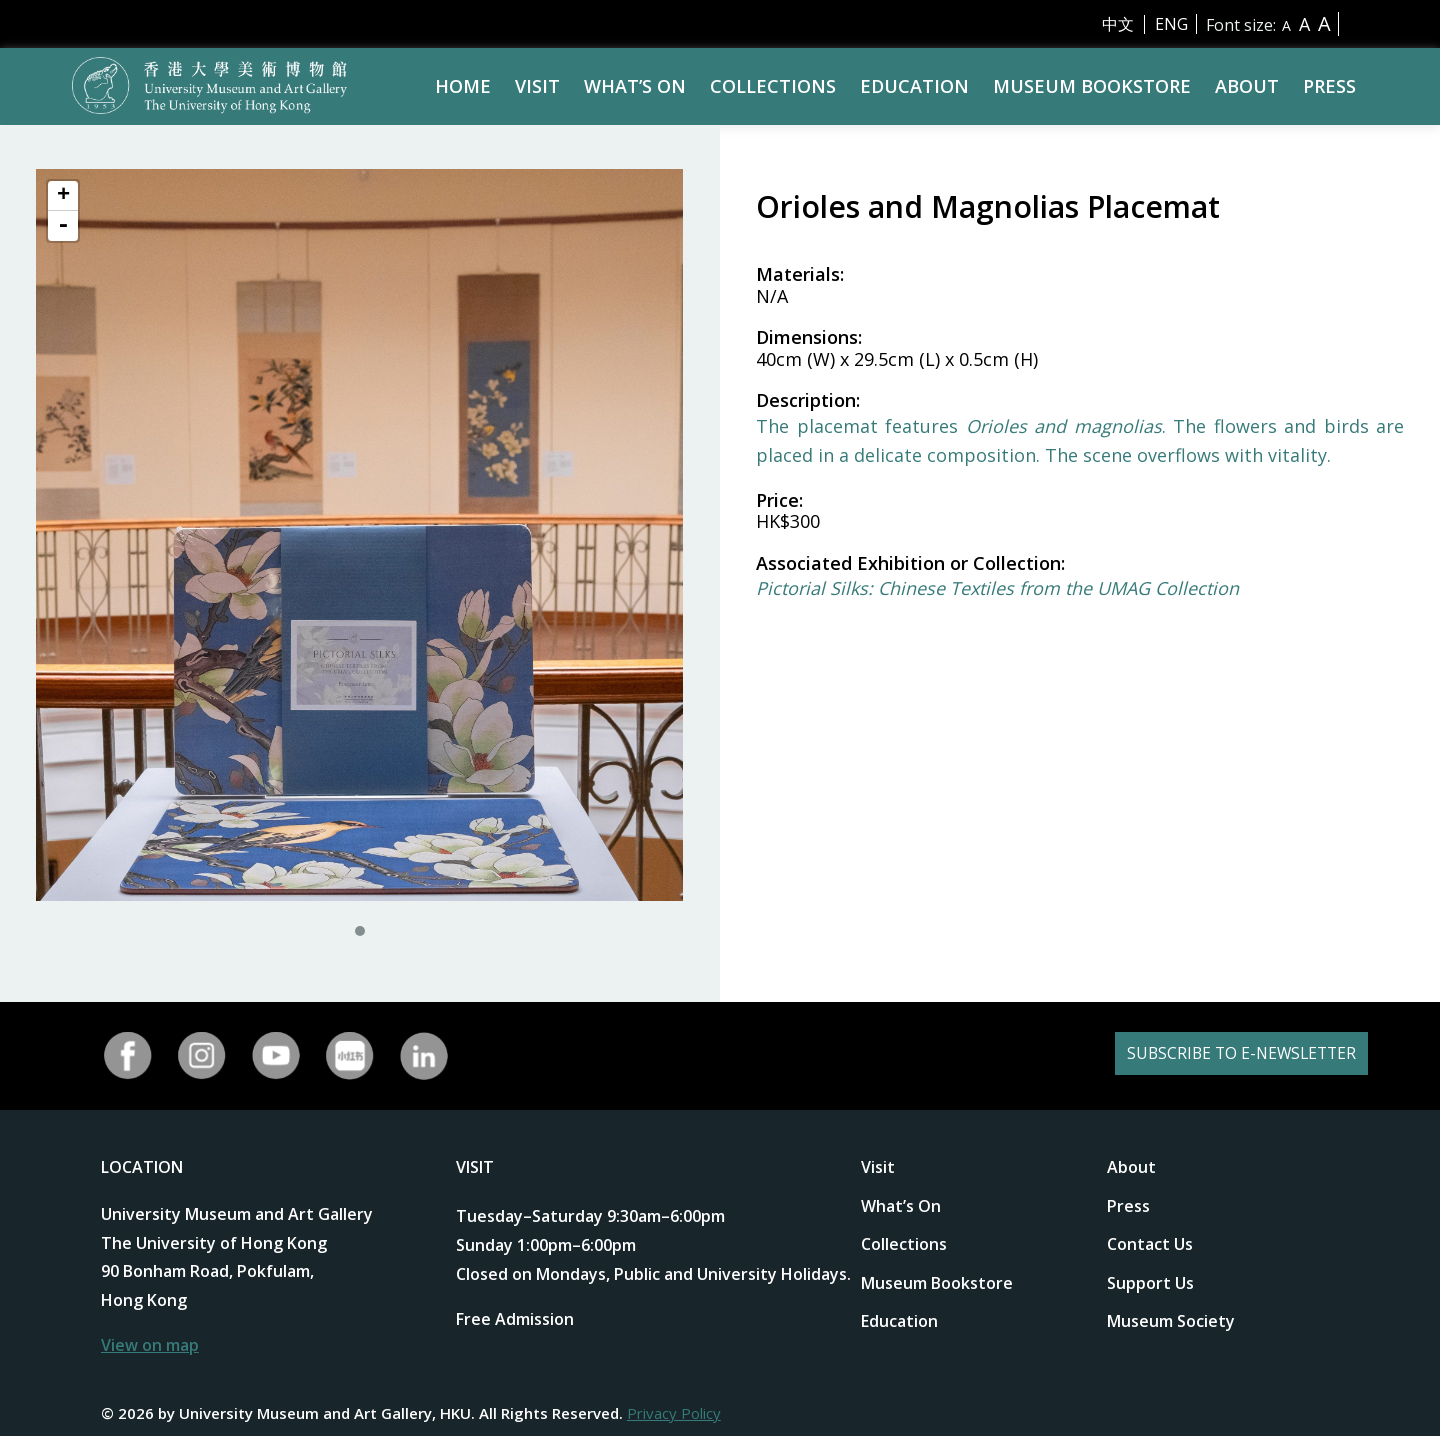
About (1247, 86)
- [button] (63, 226)
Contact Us (1150, 1244)
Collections (773, 86)
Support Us (1150, 1283)
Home (463, 86)
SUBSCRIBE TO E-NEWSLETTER (1213, 1055)
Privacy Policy (674, 1413)
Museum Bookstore (1092, 86)
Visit (537, 86)
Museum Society (1171, 1321)
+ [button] (63, 196)
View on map (150, 1345)
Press (1329, 86)
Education (914, 86)
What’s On (635, 86)
